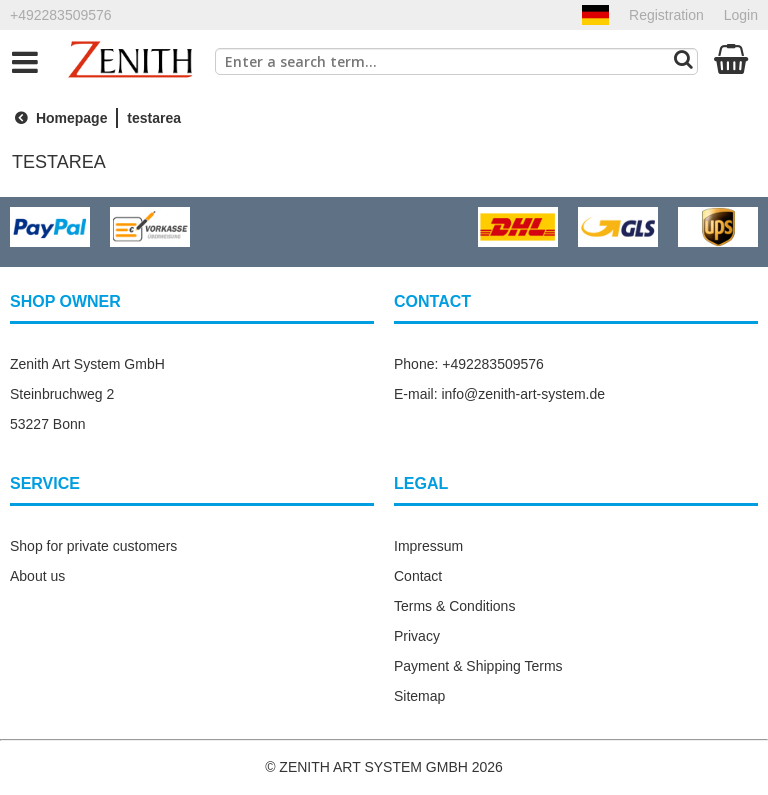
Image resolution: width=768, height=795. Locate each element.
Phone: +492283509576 (469, 364)
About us (37, 576)
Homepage (58, 118)
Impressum (428, 546)
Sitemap (419, 696)
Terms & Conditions (454, 606)
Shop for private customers (93, 546)
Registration (666, 15)
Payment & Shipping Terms (478, 666)
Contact (418, 576)
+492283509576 (61, 15)
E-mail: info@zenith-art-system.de (499, 394)
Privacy (417, 636)
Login (741, 15)
